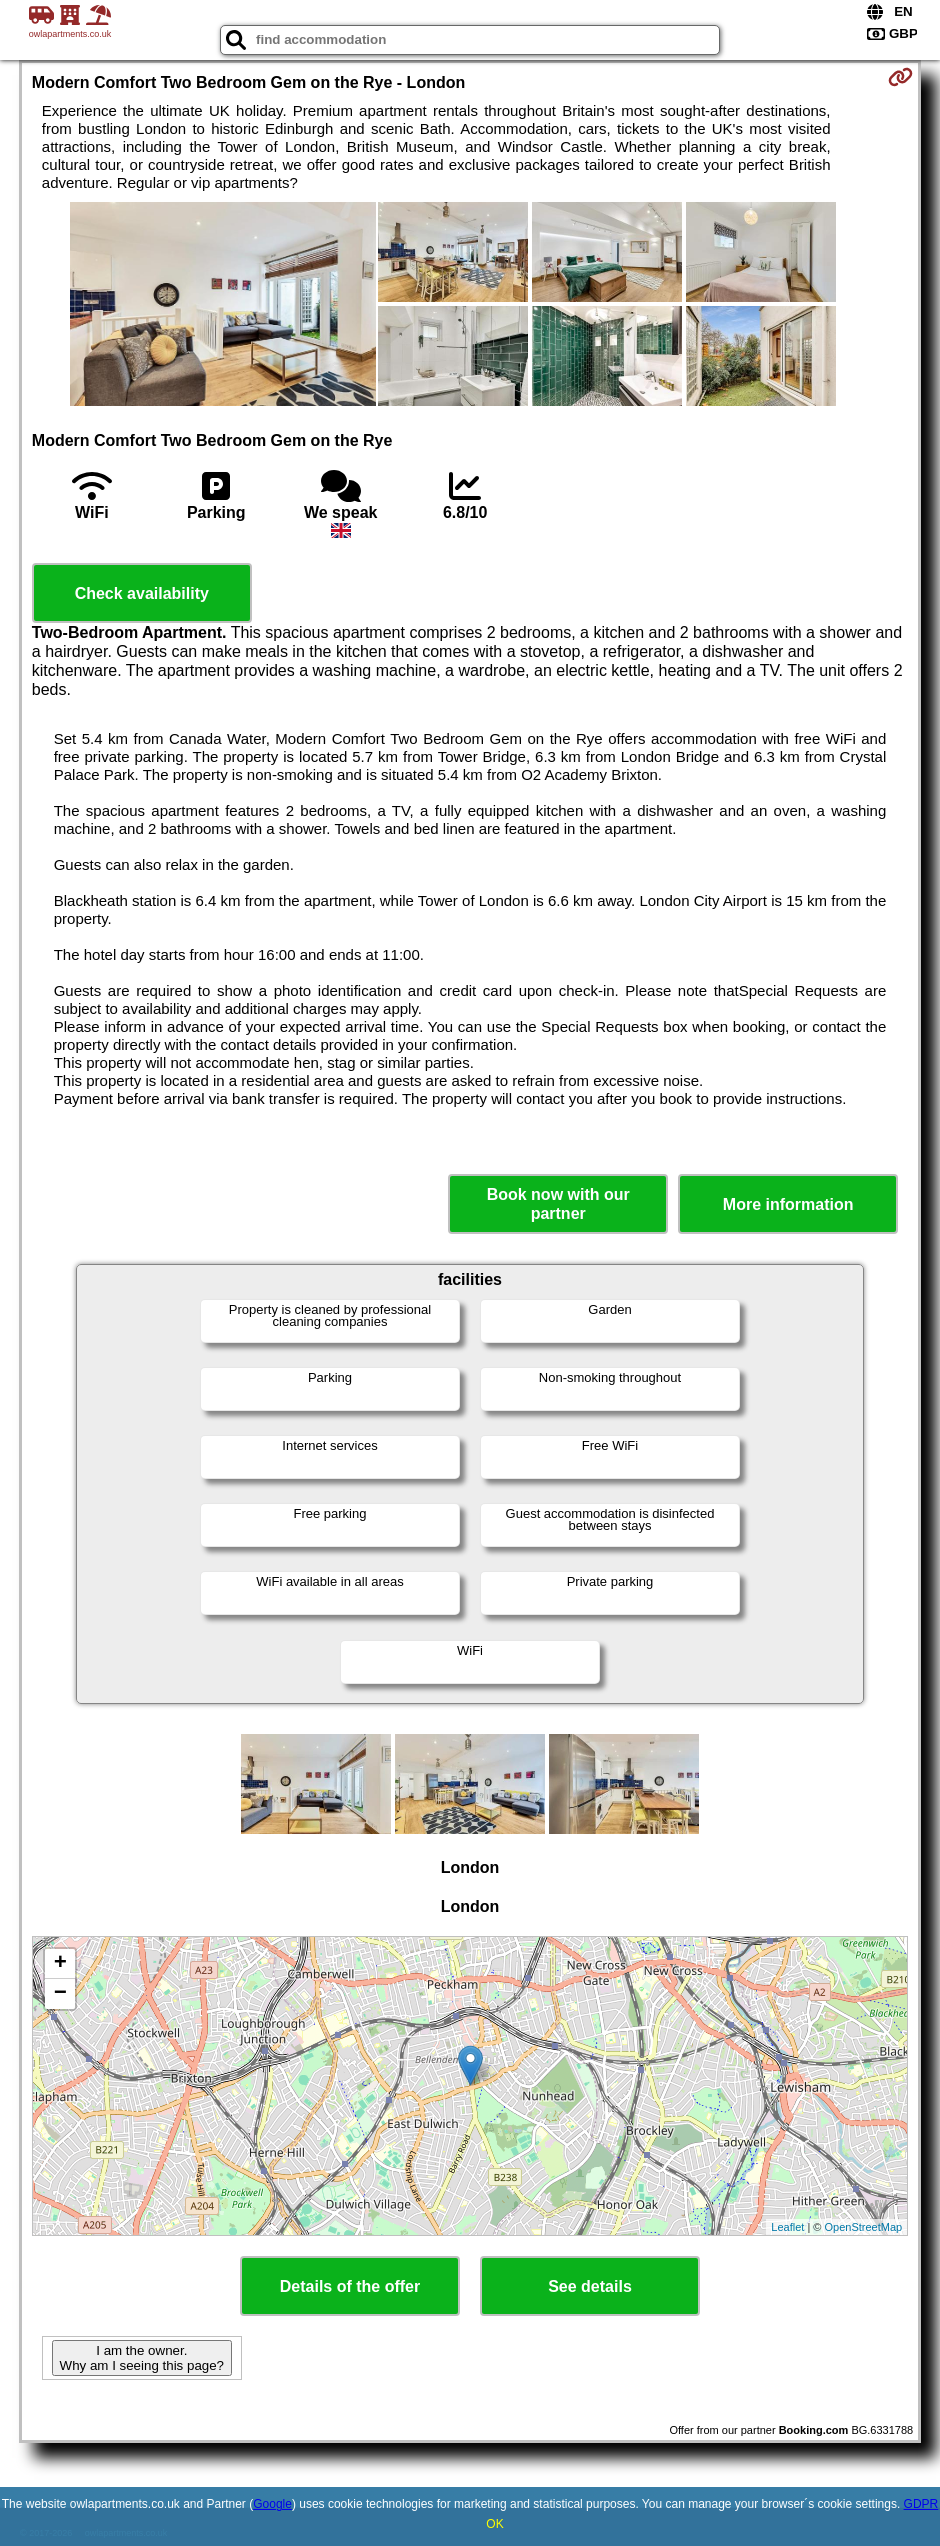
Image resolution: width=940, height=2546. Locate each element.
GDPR (921, 2504)
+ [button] (60, 1964)
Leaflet (787, 2227)
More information (788, 1204)
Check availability (142, 593)
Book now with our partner (558, 1204)
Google (272, 2504)
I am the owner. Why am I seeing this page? (142, 2358)
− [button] (60, 1994)
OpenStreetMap (864, 2227)
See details (590, 2286)
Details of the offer (350, 2286)
